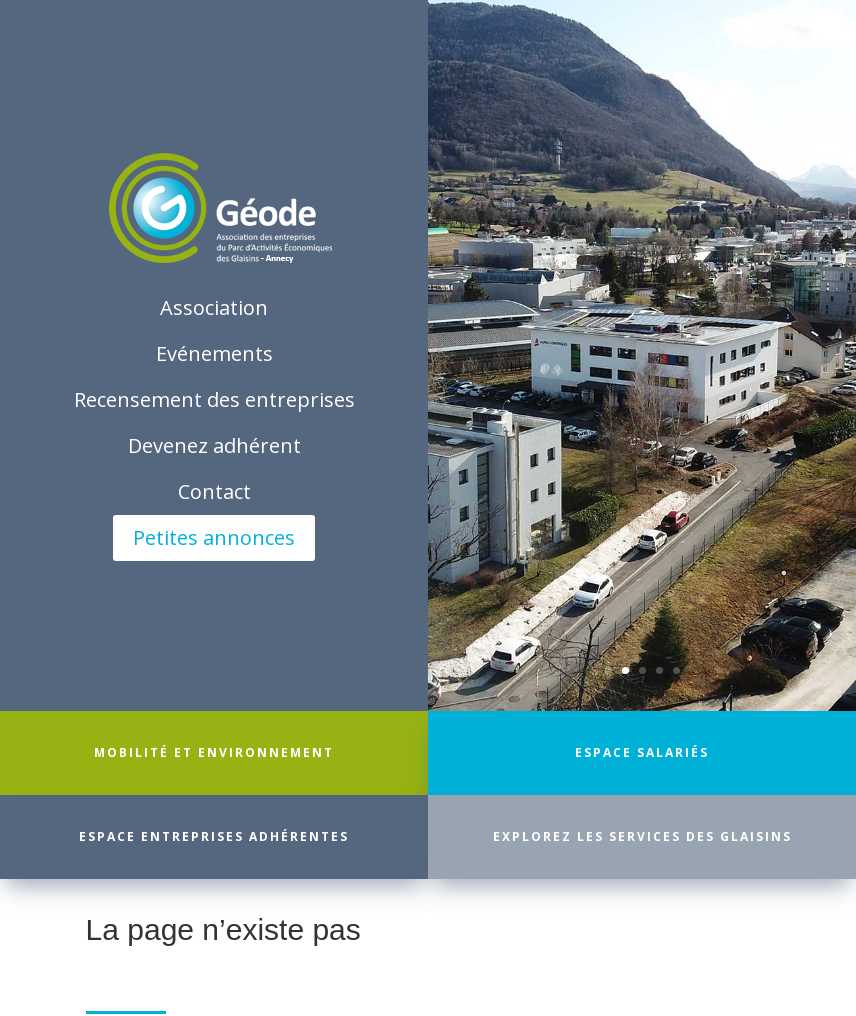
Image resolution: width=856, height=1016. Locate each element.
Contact (214, 491)
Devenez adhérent (214, 445)
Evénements (214, 353)
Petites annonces (214, 537)
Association (214, 307)
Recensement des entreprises (214, 399)
